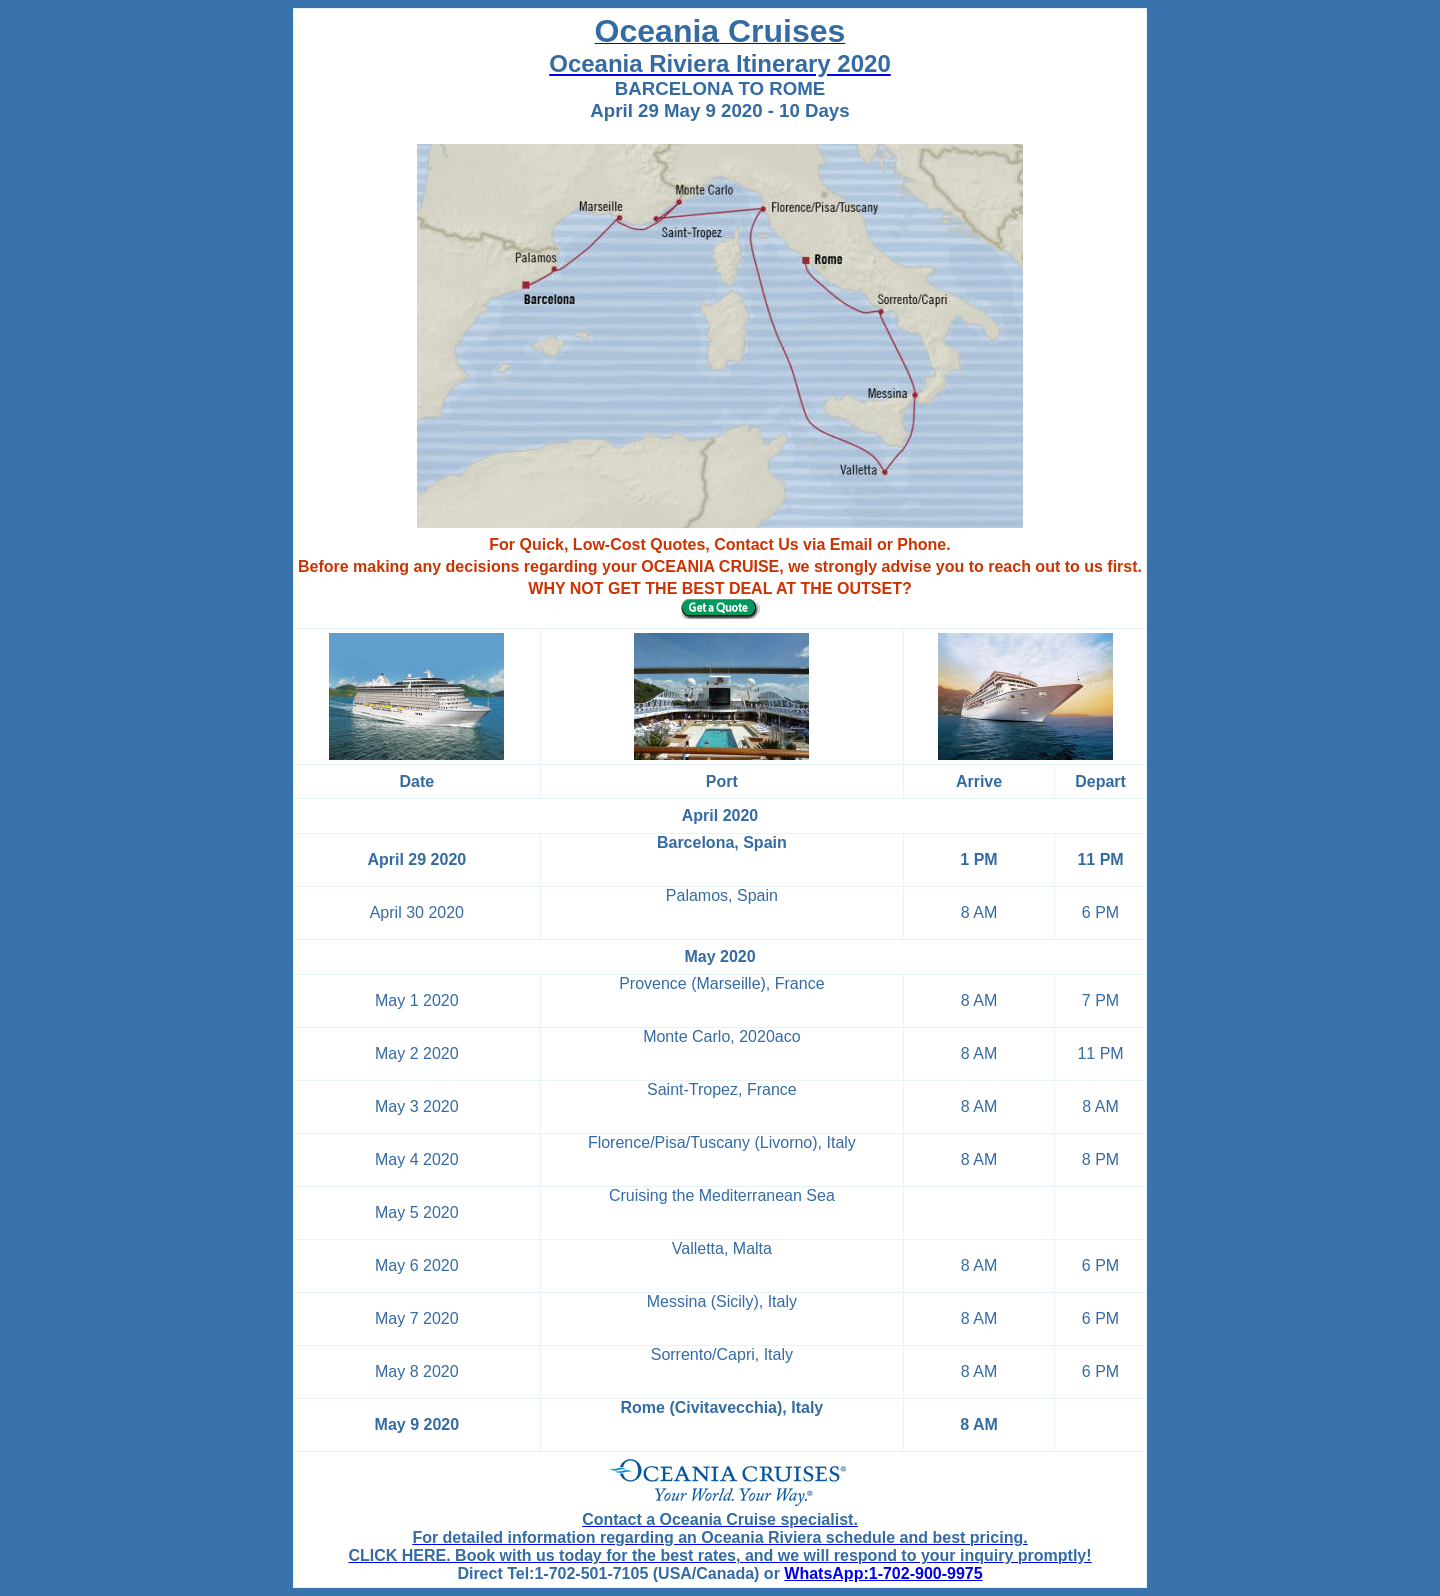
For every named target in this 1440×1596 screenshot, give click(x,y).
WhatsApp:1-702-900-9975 (883, 1573)
